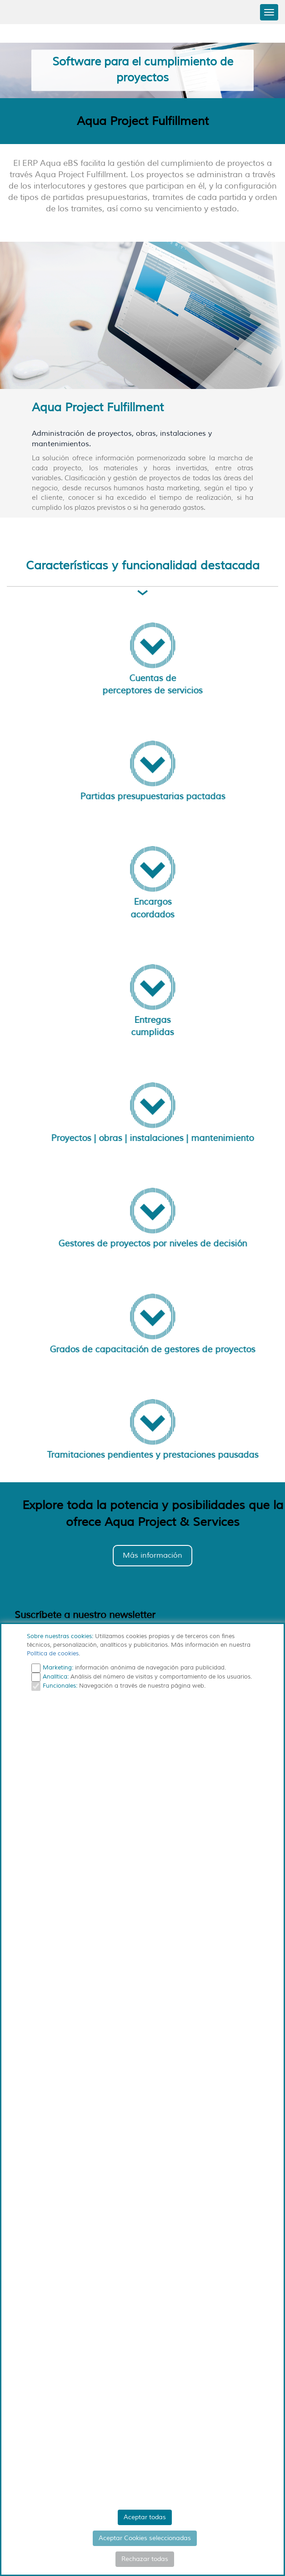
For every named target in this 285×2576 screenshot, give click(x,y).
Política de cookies (53, 1653)
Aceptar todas (145, 2517)
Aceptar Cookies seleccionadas (145, 2538)
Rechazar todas (144, 2559)
